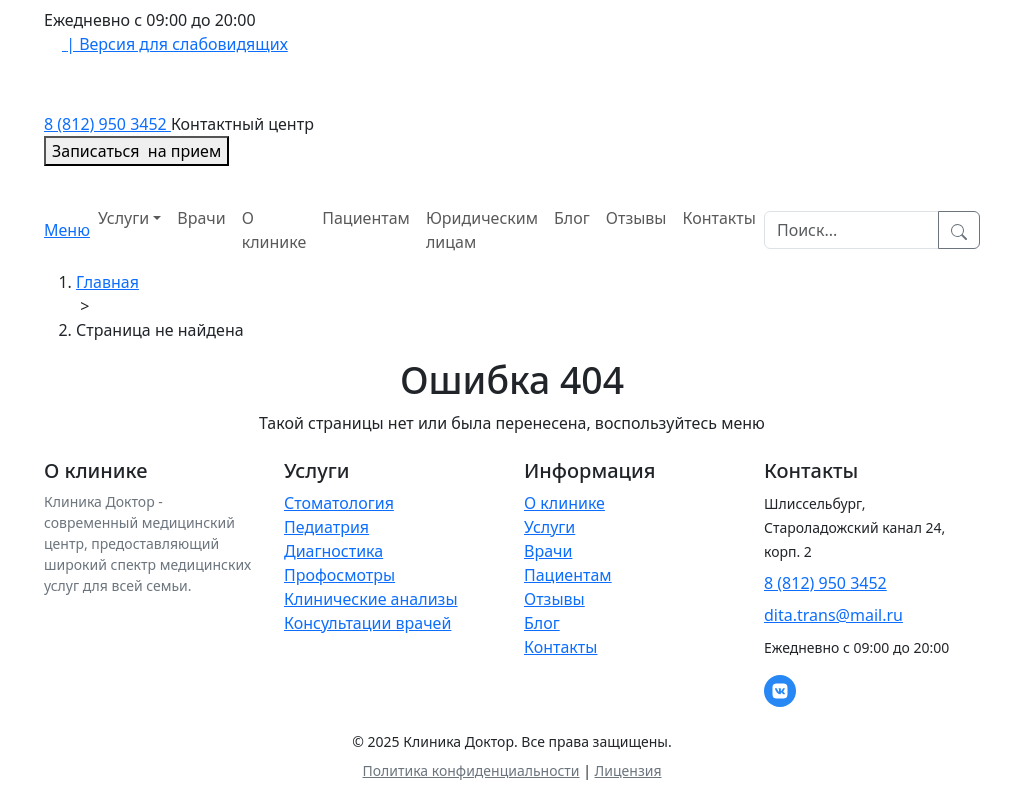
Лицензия (628, 770)
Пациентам (366, 218)
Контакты (719, 218)
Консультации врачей (367, 623)
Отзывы (636, 218)
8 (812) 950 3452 (107, 124)
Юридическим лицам (482, 230)
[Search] (851, 230)
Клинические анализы (371, 599)
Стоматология (339, 503)
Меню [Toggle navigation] (67, 230)
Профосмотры (339, 575)
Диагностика (333, 551)
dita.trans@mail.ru (833, 615)
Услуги (123, 218)
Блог (572, 218)
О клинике (274, 230)
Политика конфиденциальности (470, 770)
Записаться (136, 151)
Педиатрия (326, 527)
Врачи (201, 218)
